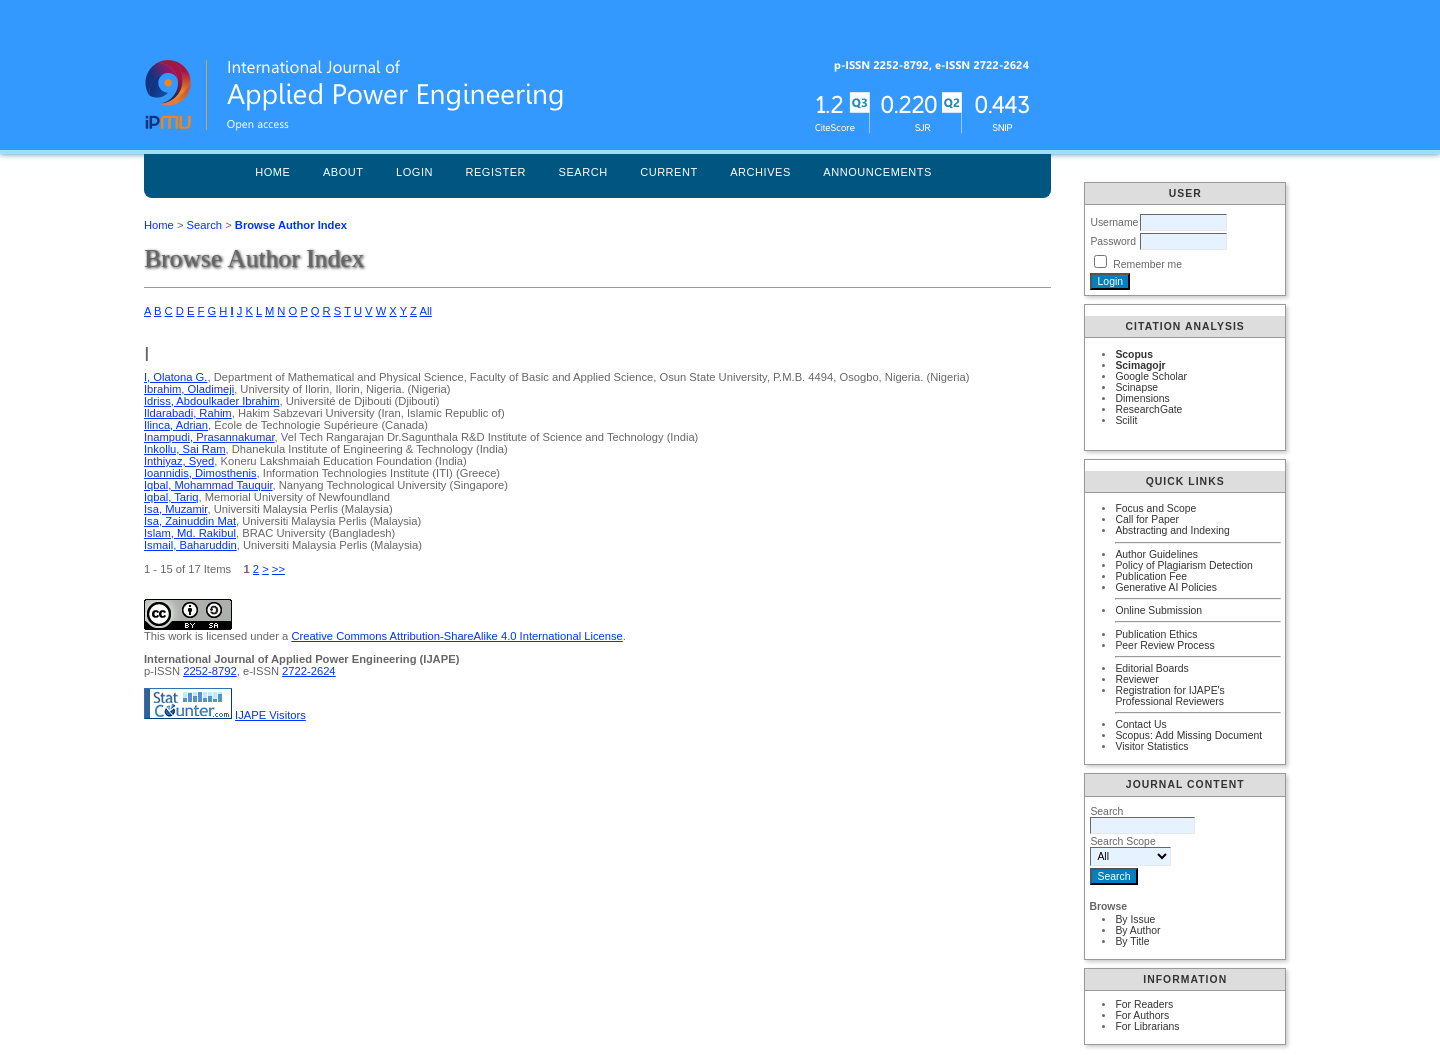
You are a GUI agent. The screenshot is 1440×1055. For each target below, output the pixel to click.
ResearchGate (1148, 409)
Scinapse (1136, 387)
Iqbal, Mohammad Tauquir (208, 485)
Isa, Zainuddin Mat (190, 521)
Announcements (877, 172)
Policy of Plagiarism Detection (1183, 565)
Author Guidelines (1156, 554)
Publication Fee (1151, 576)
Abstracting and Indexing (1172, 530)
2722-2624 (309, 671)
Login (414, 172)
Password (1113, 241)
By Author (1137, 930)
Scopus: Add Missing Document (1188, 735)
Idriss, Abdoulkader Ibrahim (212, 401)
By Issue (1135, 919)
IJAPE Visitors (270, 715)
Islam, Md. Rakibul (190, 533)
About (343, 172)
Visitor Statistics (1151, 746)
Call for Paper (1147, 519)
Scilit (1126, 420)
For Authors (1142, 1015)
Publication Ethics (1156, 634)
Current (669, 172)
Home (272, 172)
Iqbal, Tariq (171, 497)
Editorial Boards (1151, 668)
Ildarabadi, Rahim (188, 413)
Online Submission (1158, 610)
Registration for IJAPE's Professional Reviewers (1169, 696)
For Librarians (1147, 1026)
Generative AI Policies (1166, 587)
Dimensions (1142, 398)
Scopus (1134, 354)
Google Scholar (1151, 376)
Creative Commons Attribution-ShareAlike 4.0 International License (456, 636)
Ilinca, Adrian (176, 425)
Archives (760, 172)
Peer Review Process (1164, 645)
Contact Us (1140, 724)
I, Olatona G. (175, 377)
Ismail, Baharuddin (190, 545)
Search (583, 172)
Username (1114, 222)
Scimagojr (1140, 365)
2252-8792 (210, 671)
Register (495, 172)
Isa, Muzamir (175, 509)
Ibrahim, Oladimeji (189, 389)
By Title (1132, 941)
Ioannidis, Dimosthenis (200, 473)
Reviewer (1136, 679)
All (425, 311)
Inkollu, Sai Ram (184, 449)
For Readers (1144, 1004)
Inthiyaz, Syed (179, 461)
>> (278, 569)
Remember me (1147, 264)
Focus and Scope (1155, 508)
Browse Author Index (291, 225)
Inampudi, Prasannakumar (209, 437)
